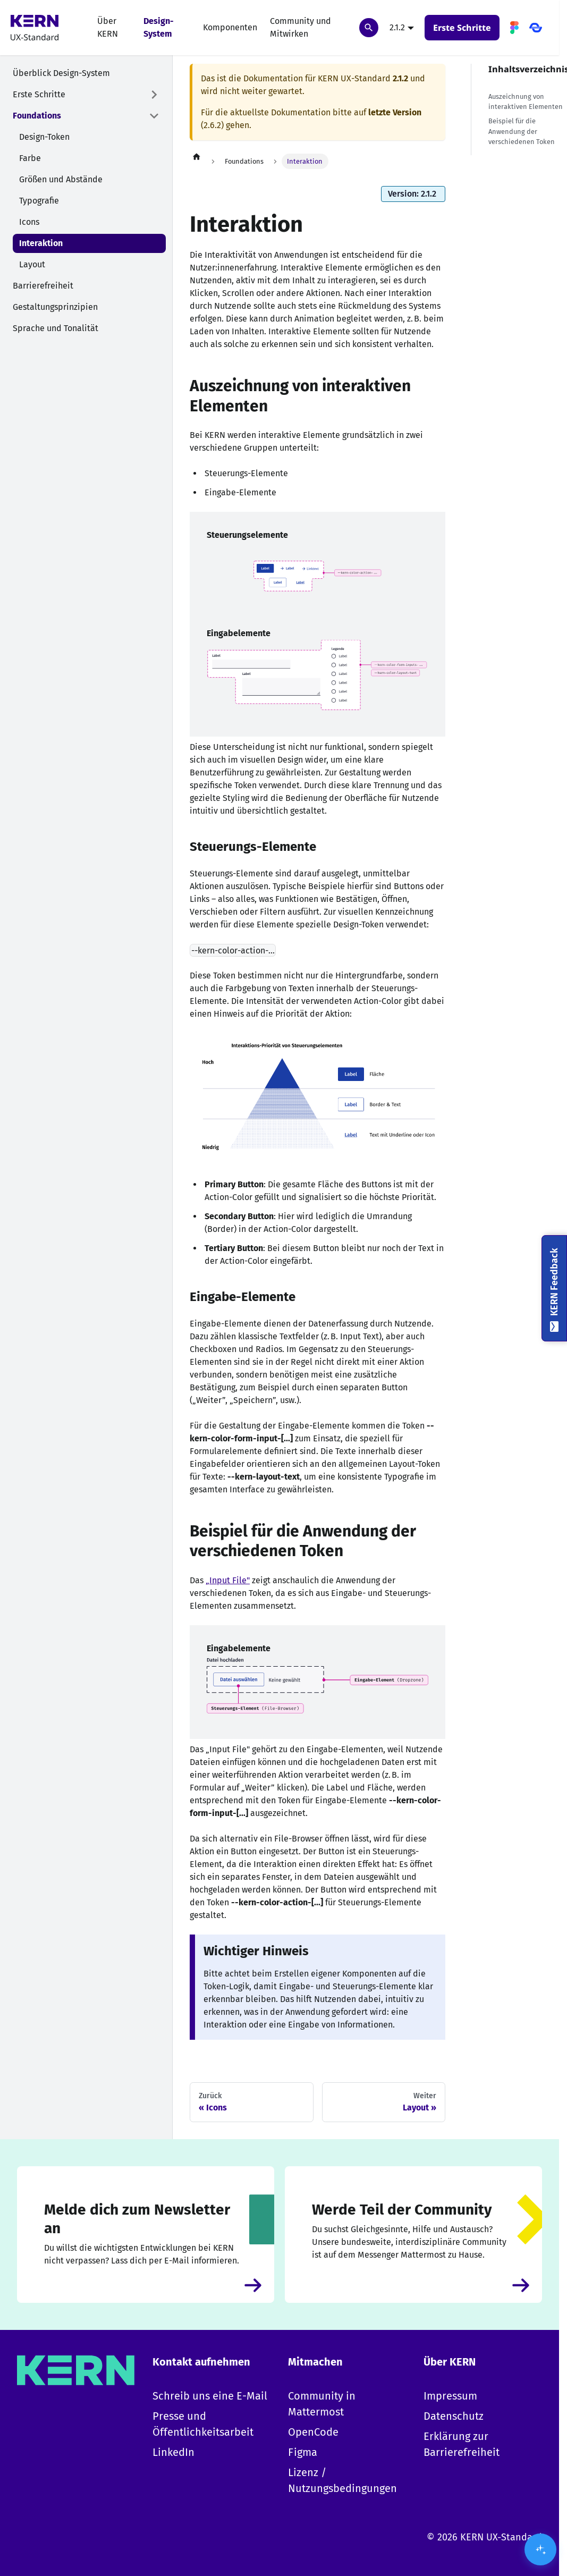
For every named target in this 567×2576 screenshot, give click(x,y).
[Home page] (197, 156)
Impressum (450, 2395)
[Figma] (514, 27)
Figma (302, 2452)
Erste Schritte (462, 27)
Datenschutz (454, 2416)
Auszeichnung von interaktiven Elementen (525, 101)
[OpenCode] (535, 27)
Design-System (158, 27)
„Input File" (228, 1580)
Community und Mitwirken (300, 27)
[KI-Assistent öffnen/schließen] (540, 2549)
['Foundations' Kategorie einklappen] (154, 115)
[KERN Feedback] (554, 1288)
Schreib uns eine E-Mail (210, 2395)
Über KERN (107, 27)
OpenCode (313, 2432)
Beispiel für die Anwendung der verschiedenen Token (521, 131)
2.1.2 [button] (397, 27)
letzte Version (394, 112)
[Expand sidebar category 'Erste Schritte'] (154, 94)
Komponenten (230, 27)
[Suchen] (368, 27)
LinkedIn (173, 2452)
